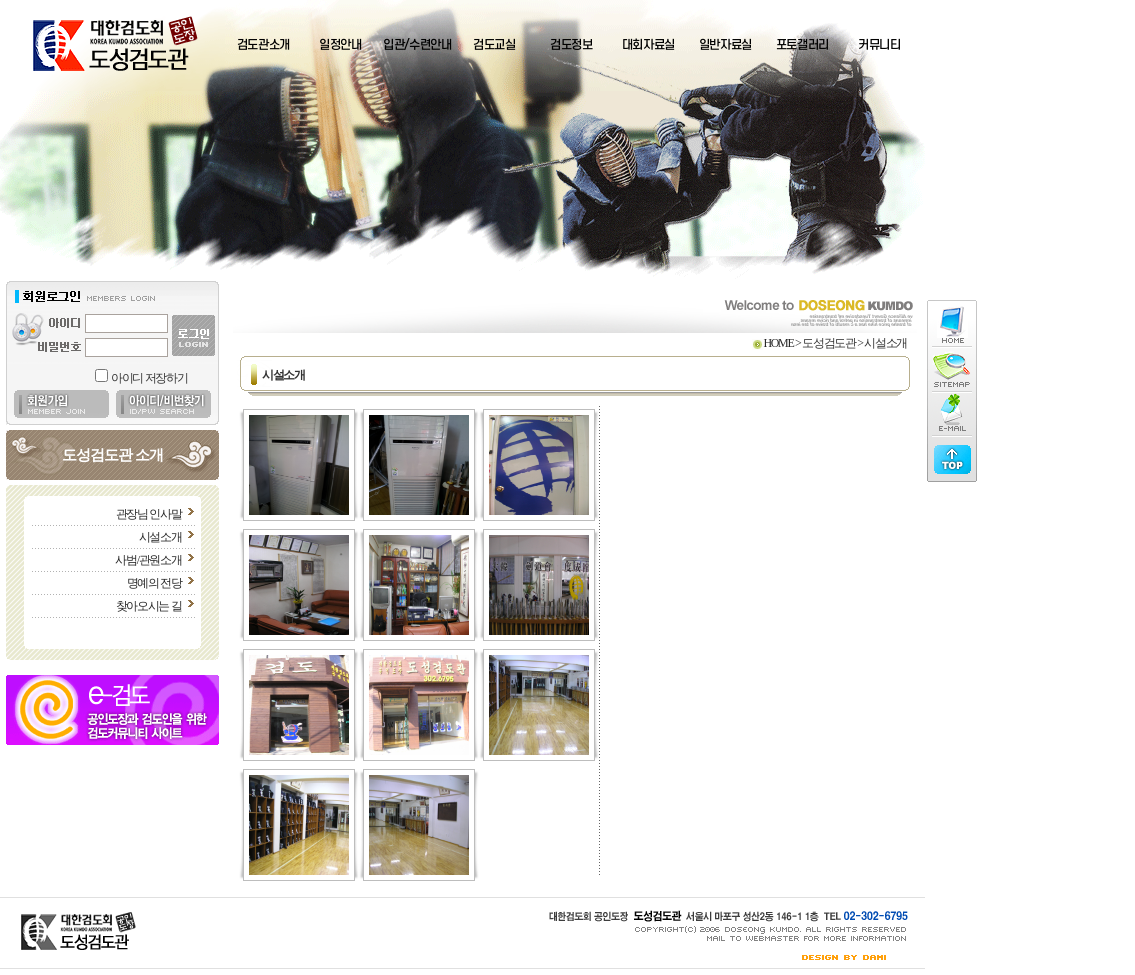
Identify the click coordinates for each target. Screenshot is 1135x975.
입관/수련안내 (417, 45)
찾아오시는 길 (149, 606)
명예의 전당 (154, 583)
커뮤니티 (879, 45)
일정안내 (340, 45)
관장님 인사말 (149, 514)
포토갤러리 (802, 45)
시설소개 (160, 537)
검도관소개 (263, 45)
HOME (778, 343)
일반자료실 (725, 45)
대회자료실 (648, 45)
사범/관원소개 (148, 560)
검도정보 (571, 45)
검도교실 (494, 45)
